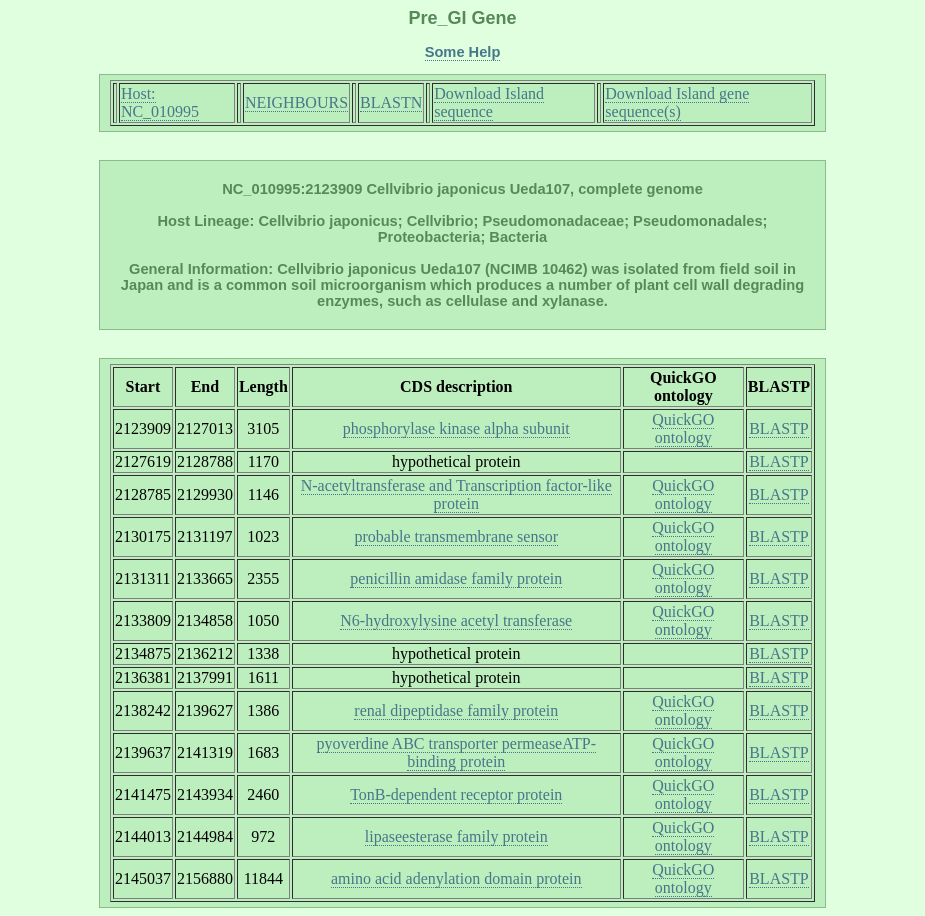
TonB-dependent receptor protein (456, 794)
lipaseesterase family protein (456, 836)
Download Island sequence (489, 102)
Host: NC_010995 (160, 102)
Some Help (463, 52)
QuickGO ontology (683, 428)
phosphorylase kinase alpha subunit (456, 428)
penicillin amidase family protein (456, 578)
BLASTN (391, 102)
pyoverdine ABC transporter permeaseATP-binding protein (456, 752)
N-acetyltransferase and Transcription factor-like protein (456, 494)
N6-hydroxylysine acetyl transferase (456, 620)
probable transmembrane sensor (456, 536)
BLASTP (779, 428)
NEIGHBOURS (296, 102)
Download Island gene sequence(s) (677, 102)
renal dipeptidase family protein (456, 710)
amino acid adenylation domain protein (456, 878)
